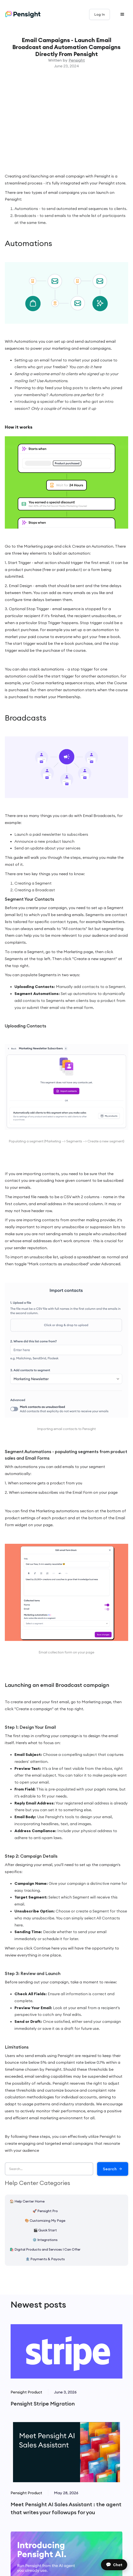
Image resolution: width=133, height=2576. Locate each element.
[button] (122, 14)
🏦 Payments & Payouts (45, 2259)
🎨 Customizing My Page (45, 2220)
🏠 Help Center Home (27, 2201)
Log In (99, 14)
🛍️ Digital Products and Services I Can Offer (45, 2249)
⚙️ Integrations (45, 2240)
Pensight (77, 60)
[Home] (23, 14)
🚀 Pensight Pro (45, 2211)
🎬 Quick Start (45, 2230)
